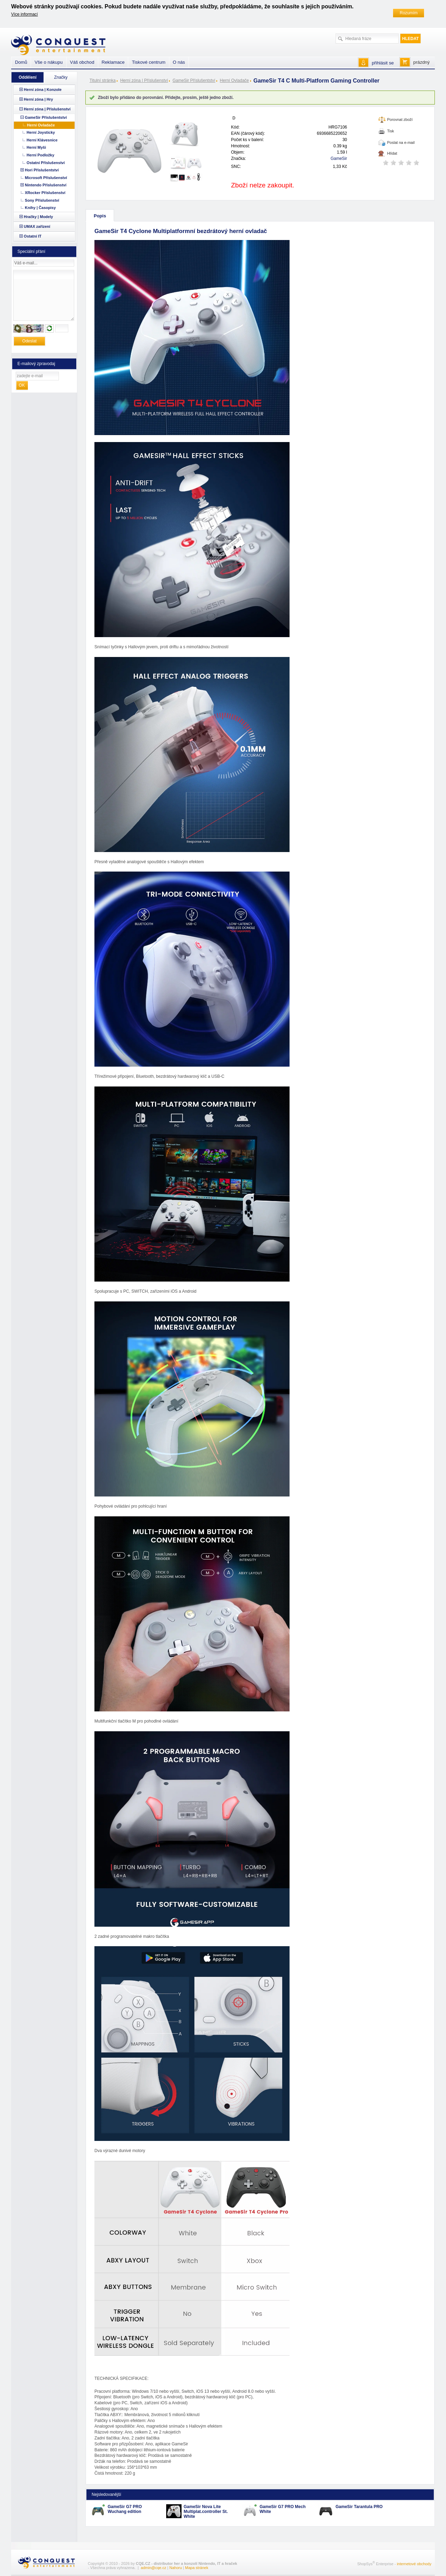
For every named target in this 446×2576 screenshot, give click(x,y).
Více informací (24, 14)
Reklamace (113, 62)
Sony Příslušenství (42, 200)
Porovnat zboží (400, 119)
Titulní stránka (103, 80)
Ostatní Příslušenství (45, 163)
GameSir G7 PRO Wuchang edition (125, 2509)
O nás (179, 62)
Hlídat (392, 153)
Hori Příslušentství (42, 170)
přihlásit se (383, 62)
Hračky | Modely (38, 217)
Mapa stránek (196, 2568)
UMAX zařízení (37, 226)
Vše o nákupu (48, 62)
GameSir (339, 158)
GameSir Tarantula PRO (359, 2506)
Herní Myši (36, 147)
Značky (61, 77)
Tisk (390, 131)
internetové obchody (414, 2563)
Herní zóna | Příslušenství (144, 80)
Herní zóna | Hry (38, 99)
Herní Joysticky (40, 132)
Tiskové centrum (148, 62)
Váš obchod (82, 62)
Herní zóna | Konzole (42, 89)
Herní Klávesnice (41, 140)
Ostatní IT (32, 236)
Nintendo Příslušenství (45, 185)
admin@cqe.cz (153, 2568)
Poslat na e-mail (401, 142)
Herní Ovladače (234, 80)
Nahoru (175, 2568)
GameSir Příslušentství (193, 80)
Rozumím (408, 12)
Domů (21, 62)
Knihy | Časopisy (40, 208)
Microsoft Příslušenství (46, 178)
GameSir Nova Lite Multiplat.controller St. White (206, 2511)
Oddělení (27, 77)
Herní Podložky (40, 155)
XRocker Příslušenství (45, 193)
